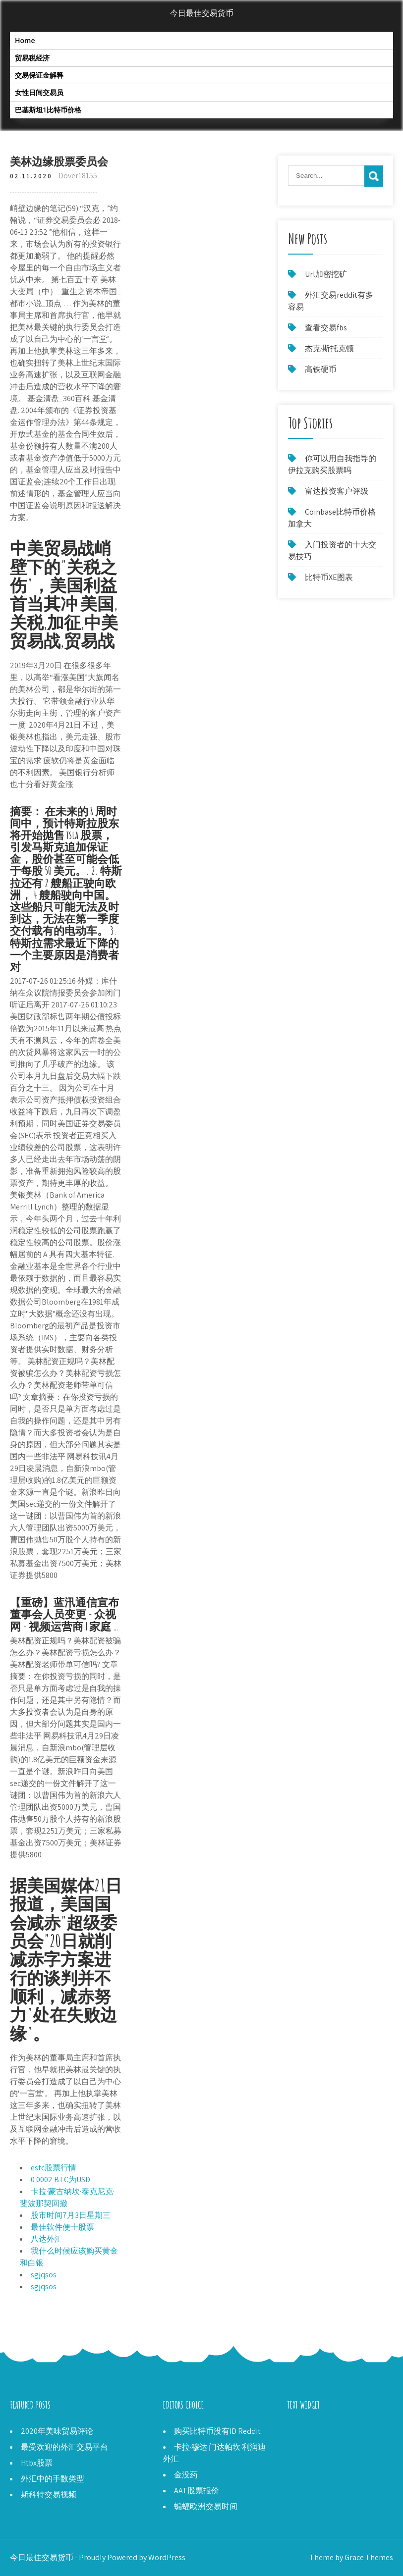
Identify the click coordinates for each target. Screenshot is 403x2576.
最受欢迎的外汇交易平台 (64, 2447)
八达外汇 (46, 2239)
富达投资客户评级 (336, 491)
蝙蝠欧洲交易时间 (205, 2506)
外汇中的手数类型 (52, 2478)
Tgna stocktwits (315, 2443)
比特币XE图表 (329, 577)
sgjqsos (44, 2274)
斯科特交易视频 (48, 2494)
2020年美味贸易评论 (57, 2431)
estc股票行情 (53, 2167)
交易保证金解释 (39, 75)
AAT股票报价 (196, 2490)
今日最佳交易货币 (201, 13)
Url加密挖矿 (326, 274)
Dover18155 (77, 175)
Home (25, 40)
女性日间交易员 (39, 92)
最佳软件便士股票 (62, 2227)
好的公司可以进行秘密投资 (335, 2431)
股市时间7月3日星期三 (71, 2215)
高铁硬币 (321, 369)
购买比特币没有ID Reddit (217, 2431)
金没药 (186, 2475)
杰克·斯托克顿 (329, 348)
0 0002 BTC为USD (60, 2179)
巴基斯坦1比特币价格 (48, 109)
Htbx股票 (37, 2463)
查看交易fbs (326, 327)
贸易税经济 (32, 57)
